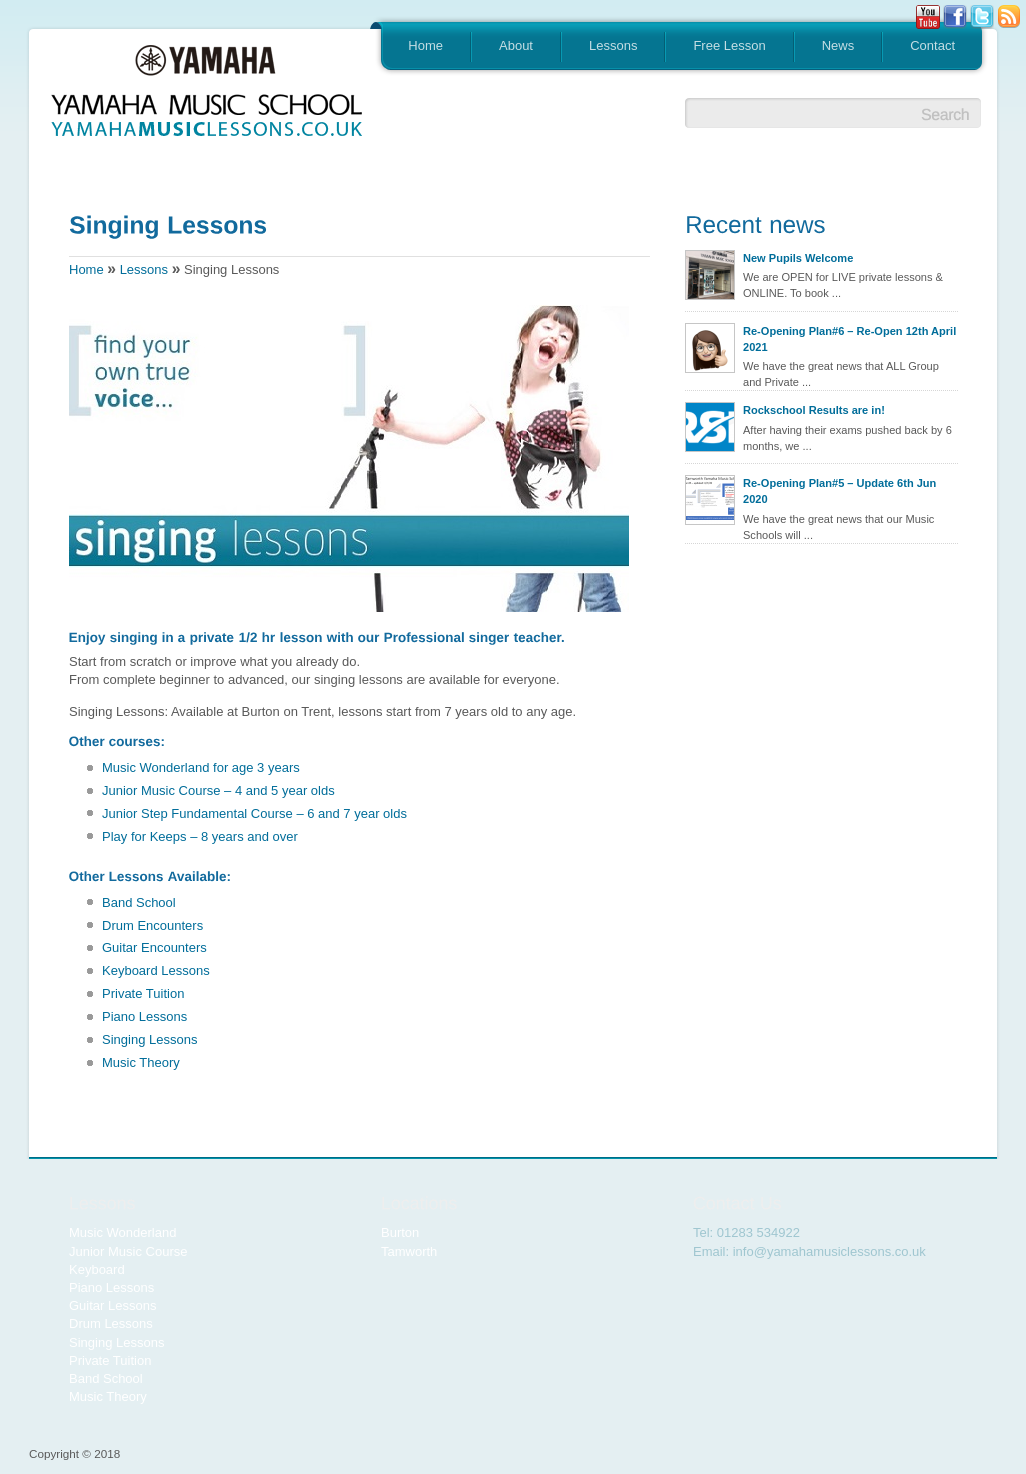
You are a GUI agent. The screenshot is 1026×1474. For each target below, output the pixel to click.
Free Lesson (729, 45)
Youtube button (928, 17)
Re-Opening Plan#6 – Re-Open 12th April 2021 (849, 339)
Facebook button (955, 17)
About (516, 45)
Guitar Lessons (112, 1305)
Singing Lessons (149, 1039)
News (838, 45)
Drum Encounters (152, 925)
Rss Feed (1009, 17)
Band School (139, 902)
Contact (932, 45)
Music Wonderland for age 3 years (201, 767)
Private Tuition (143, 993)
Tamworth (409, 1251)
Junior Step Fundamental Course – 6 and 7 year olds (254, 813)
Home (425, 45)
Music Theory (141, 1062)
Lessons (613, 45)
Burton (400, 1232)
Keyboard (97, 1269)
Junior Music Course (128, 1251)
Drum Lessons (111, 1323)
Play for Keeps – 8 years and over (200, 836)
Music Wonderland (122, 1232)
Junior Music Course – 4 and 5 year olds (218, 790)
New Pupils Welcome (798, 258)
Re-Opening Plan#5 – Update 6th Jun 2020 (839, 491)
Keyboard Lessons (156, 970)
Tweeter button (982, 17)
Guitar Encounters (154, 947)
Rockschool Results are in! (814, 410)
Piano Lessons (144, 1016)
